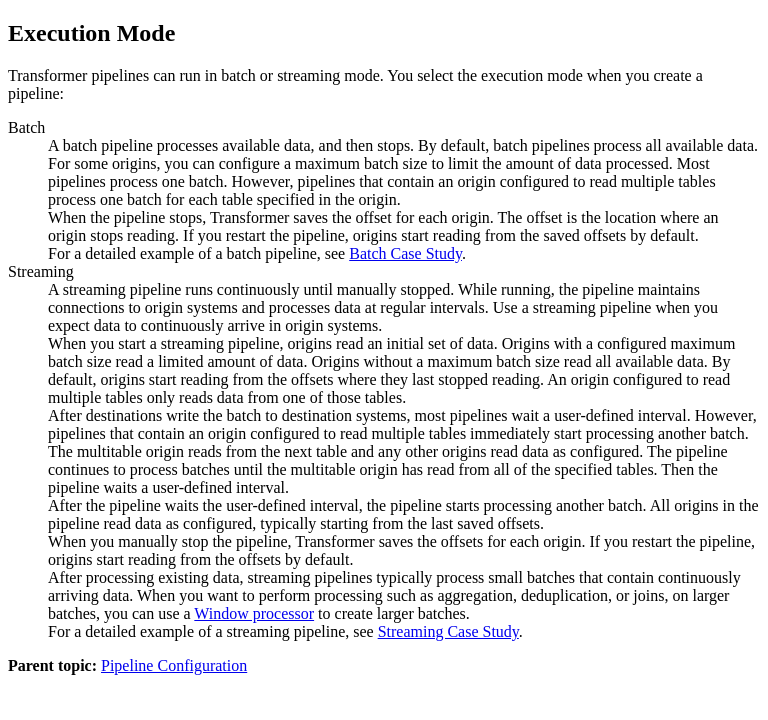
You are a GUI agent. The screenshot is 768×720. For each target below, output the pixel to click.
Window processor (254, 613)
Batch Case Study (405, 253)
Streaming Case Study (448, 631)
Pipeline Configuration (174, 665)
